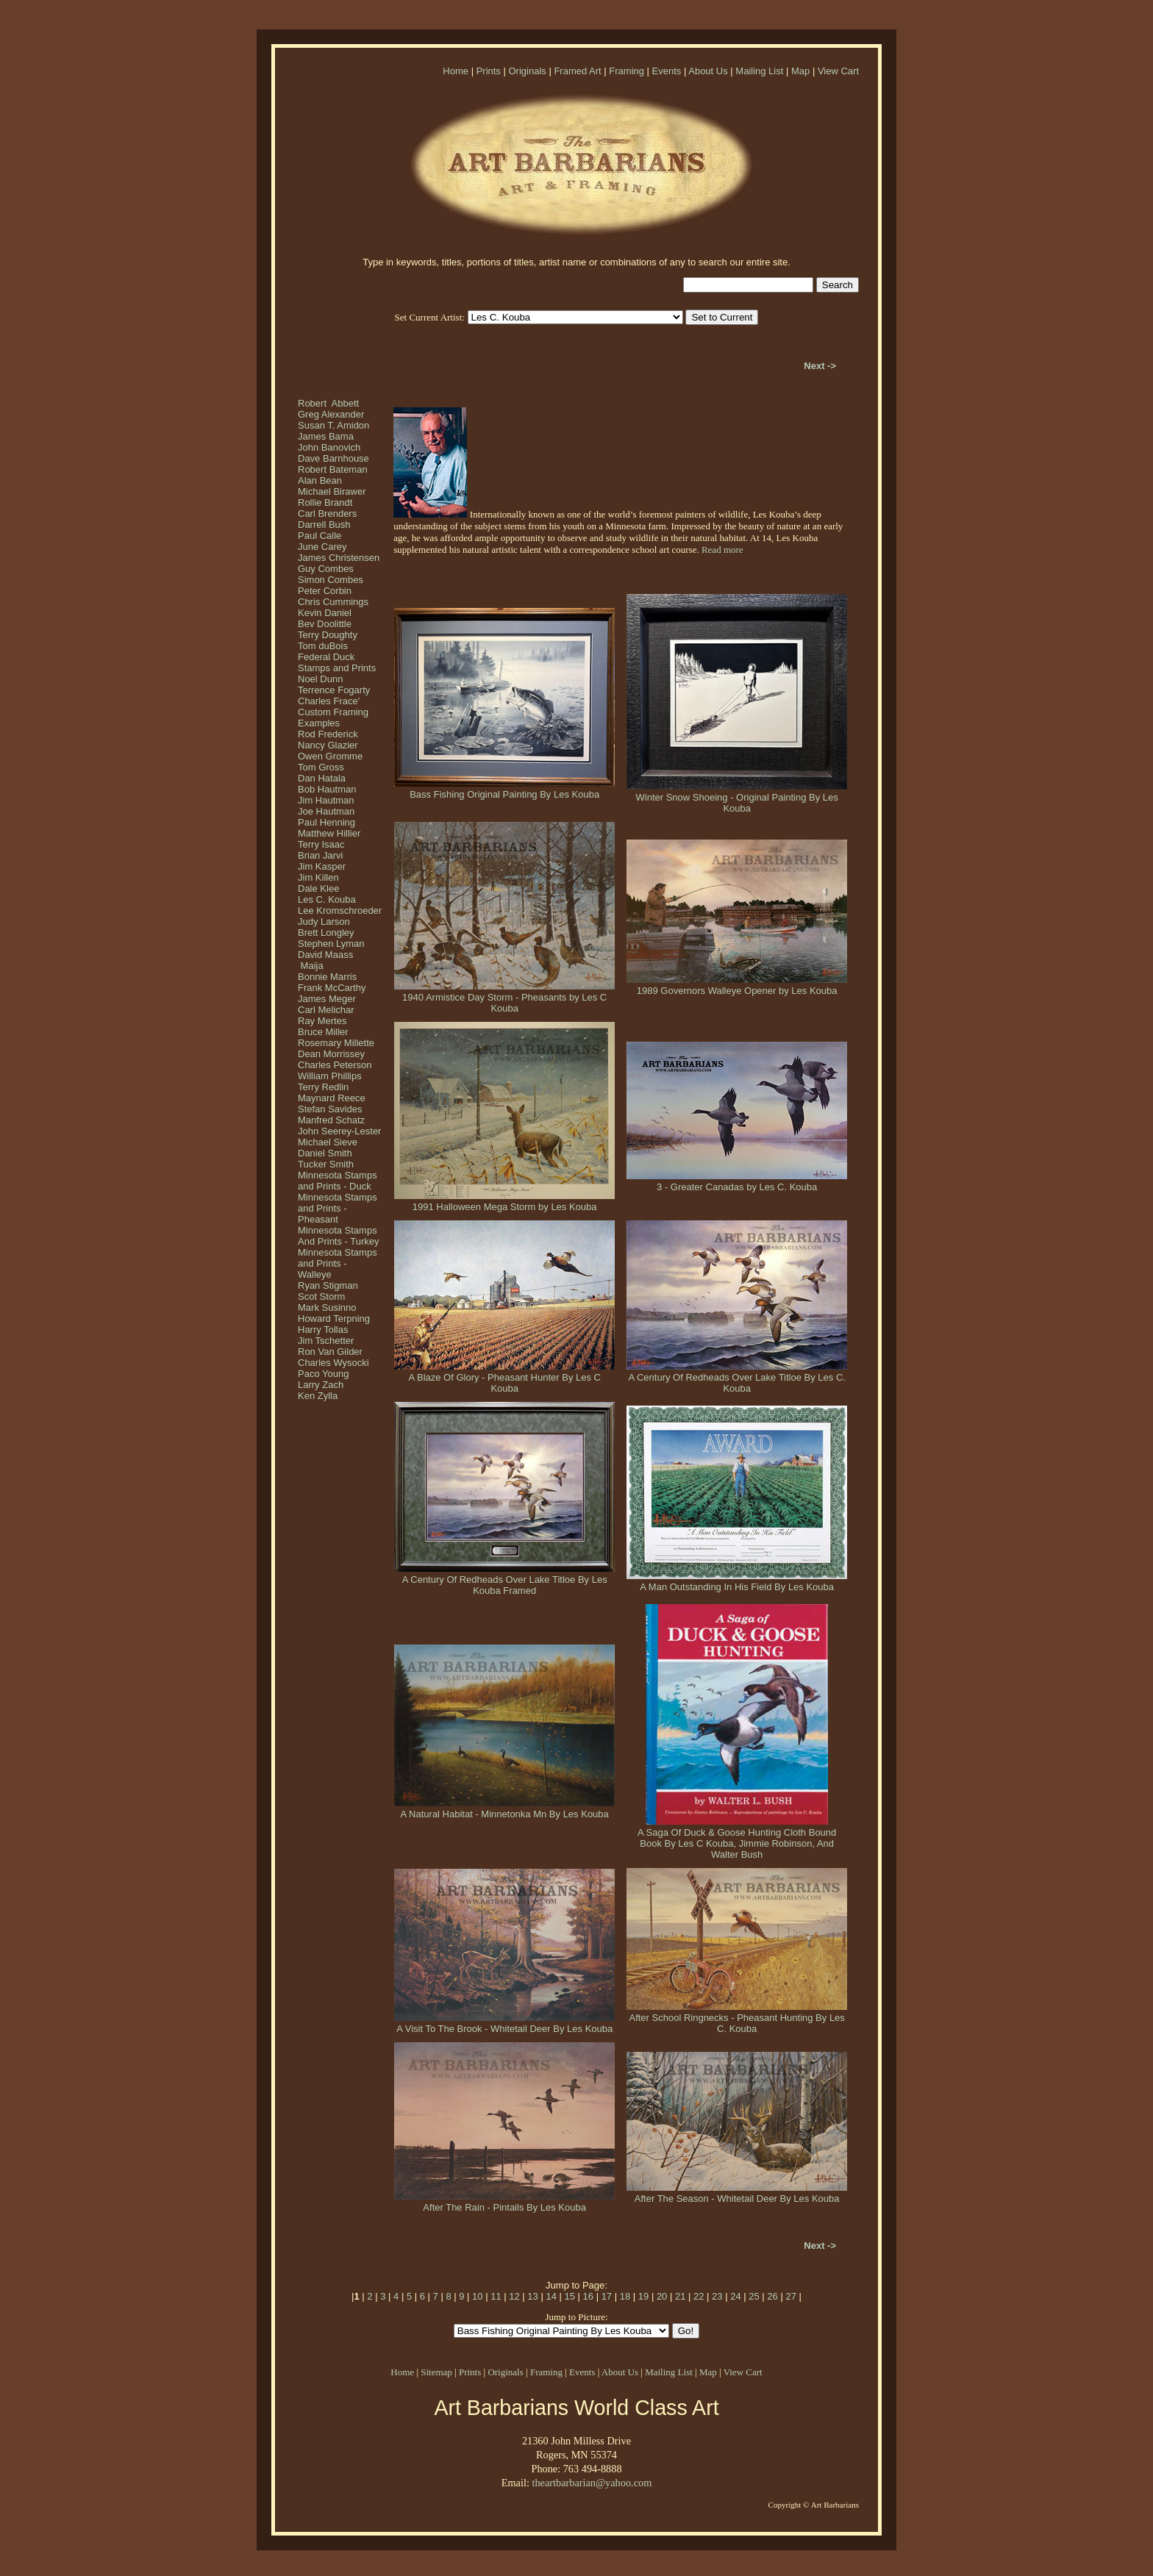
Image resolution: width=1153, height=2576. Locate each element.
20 (662, 2296)
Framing (626, 70)
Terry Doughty (327, 634)
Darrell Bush (324, 524)
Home (455, 70)
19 (643, 2296)
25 (754, 2296)
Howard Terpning (334, 1318)
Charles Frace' (329, 700)
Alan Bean (320, 480)
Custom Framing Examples (333, 717)
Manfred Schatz (331, 1120)
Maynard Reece (331, 1097)
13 (532, 2296)
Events (667, 70)
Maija (311, 965)
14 (551, 2296)
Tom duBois (323, 645)
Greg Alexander (331, 414)
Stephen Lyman (331, 943)
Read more (722, 549)
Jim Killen (318, 877)
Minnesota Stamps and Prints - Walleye (337, 1263)
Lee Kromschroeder (340, 910)
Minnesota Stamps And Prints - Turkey (338, 1236)
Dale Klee (318, 888)
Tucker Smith (326, 1164)
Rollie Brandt (325, 502)
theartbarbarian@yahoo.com (592, 2483)
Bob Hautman (327, 789)
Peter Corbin (324, 590)
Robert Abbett (328, 403)
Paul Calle (319, 535)
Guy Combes (326, 568)
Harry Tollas (323, 1329)
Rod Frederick (328, 734)
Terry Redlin (323, 1086)
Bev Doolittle (324, 623)
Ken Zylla (318, 1395)
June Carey (322, 546)
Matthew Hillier (329, 833)
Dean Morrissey (331, 1053)
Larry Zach (320, 1384)
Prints (488, 70)
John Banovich (329, 447)
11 (495, 2296)
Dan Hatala (322, 778)
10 (477, 2296)
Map (800, 70)
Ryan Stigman (328, 1285)
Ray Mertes (322, 1020)
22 (698, 2296)
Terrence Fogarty (334, 689)
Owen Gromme (330, 756)
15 (569, 2296)
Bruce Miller (323, 1031)
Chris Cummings (333, 601)
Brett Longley (326, 932)
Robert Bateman (333, 469)
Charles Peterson (334, 1064)
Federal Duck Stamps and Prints (337, 662)
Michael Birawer (331, 491)
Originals (527, 70)
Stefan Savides (330, 1109)
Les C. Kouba (327, 899)
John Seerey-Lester (339, 1131)
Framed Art (577, 70)
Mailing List (759, 70)
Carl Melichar (326, 1009)
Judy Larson (324, 921)
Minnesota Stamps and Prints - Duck (337, 1181)
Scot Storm (321, 1296)
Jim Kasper (322, 866)
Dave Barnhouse (333, 458)
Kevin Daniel (324, 612)
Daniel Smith (325, 1153)
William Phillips (330, 1075)
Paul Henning (326, 822)
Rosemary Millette (336, 1042)
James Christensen (338, 557)
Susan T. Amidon (333, 425)
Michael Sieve (327, 1142)
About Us (707, 70)
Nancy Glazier (328, 745)
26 (772, 2296)
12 (514, 2296)
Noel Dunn (320, 678)
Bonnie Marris (327, 976)
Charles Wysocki (333, 1362)
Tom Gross (321, 767)
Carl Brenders (327, 513)
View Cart (838, 70)
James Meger (327, 998)
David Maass (325, 954)
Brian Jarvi (320, 855)
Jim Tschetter (326, 1340)
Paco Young (323, 1373)
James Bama (326, 436)
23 (717, 2296)
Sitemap (436, 2372)
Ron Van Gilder (330, 1351)
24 (735, 2296)
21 (680, 2296)
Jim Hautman (326, 800)
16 (588, 2296)
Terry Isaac (321, 844)
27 (790, 2296)
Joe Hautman (326, 811)
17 (607, 2296)
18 (625, 2296)
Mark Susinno (327, 1307)
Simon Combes (330, 579)
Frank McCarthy (331, 987)
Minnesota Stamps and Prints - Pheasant (337, 1208)
